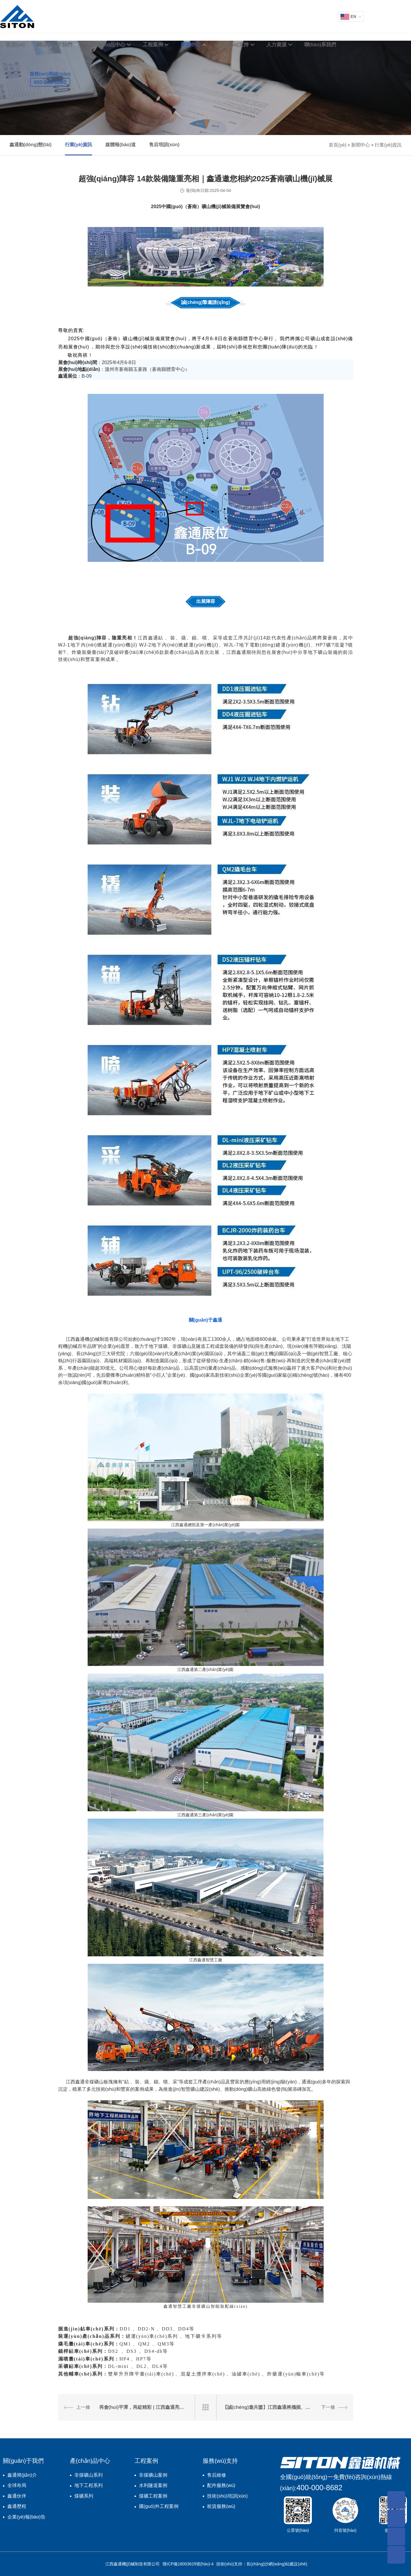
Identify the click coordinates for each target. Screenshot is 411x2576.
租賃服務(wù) (221, 2506)
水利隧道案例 (153, 2485)
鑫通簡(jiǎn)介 (22, 2475)
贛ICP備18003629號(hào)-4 (188, 2564)
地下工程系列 (88, 2485)
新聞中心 (191, 44)
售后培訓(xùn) (164, 144)
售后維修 (216, 2475)
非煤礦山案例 (153, 2475)
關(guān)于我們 (54, 44)
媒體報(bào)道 (120, 144)
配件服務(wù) (221, 2485)
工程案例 (153, 44)
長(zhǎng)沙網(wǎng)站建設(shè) (276, 2564)
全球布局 (16, 2485)
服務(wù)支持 (233, 44)
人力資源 (276, 44)
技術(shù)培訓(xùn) (227, 2495)
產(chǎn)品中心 (107, 44)
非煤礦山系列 (88, 2475)
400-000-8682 (320, 2487)
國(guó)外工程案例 (158, 2506)
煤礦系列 (83, 2495)
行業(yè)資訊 (78, 144)
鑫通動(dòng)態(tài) (30, 144)
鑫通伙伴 (16, 2495)
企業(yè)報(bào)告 (26, 2516)
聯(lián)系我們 (320, 44)
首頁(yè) (15, 44)
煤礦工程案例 (153, 2495)
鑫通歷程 (16, 2506)
